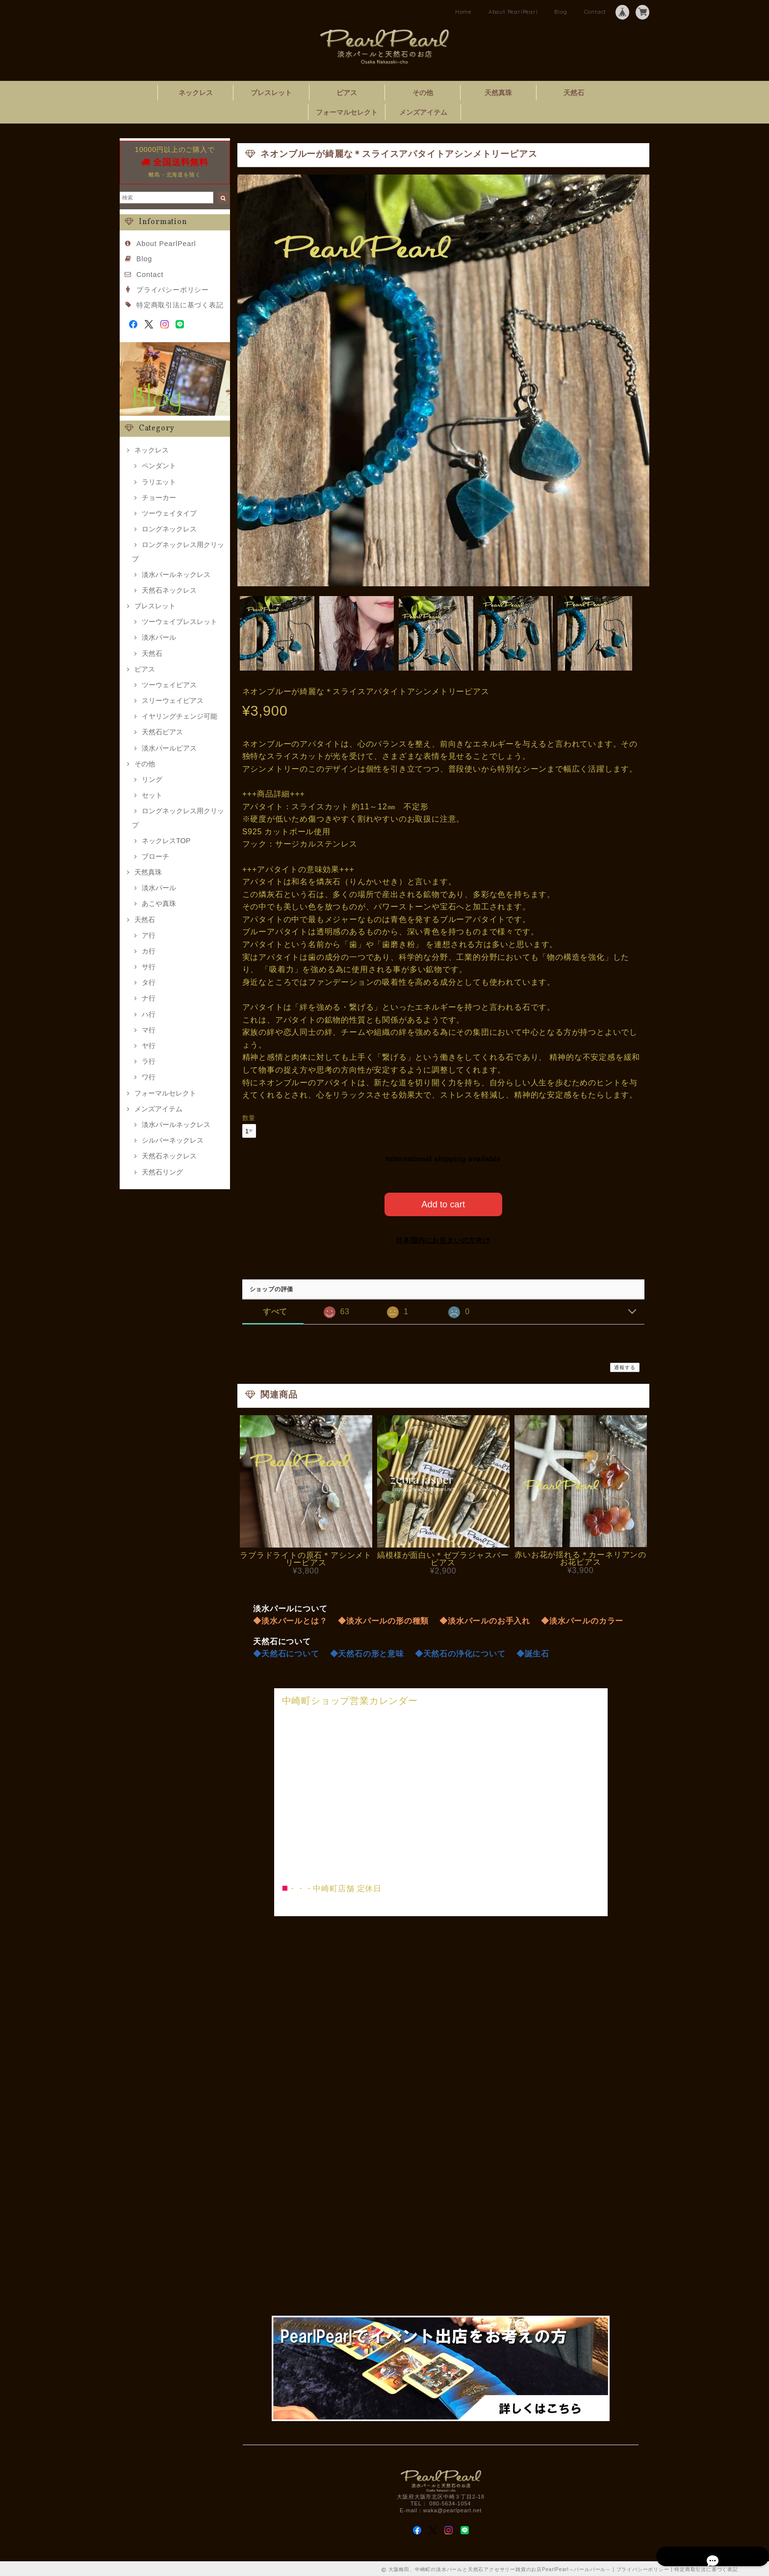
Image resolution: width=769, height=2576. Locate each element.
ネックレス (196, 93)
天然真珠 (498, 93)
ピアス (346, 93)
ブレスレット (271, 93)
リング (152, 779)
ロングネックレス (169, 529)
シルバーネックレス (173, 1140)
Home (463, 11)
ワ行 (148, 1077)
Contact (595, 11)
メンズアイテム (423, 112)
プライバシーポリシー (172, 290)
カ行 (148, 951)
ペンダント (159, 466)
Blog (560, 11)
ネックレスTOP (166, 841)
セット (152, 795)
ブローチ (155, 856)
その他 (422, 93)
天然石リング (162, 1172)
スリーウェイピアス (173, 700)
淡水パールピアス (169, 748)
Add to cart (443, 1202)
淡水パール (159, 637)
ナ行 (148, 998)
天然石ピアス (162, 732)
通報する (624, 1365)
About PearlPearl (513, 11)
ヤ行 (148, 1046)
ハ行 (148, 1014)
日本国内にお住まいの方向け (443, 1238)
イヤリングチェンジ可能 (179, 716)
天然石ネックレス (169, 590)
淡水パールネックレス (176, 574)
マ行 (148, 1030)
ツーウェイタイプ (169, 513)
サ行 (148, 967)
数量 (249, 1118)
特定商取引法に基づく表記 (180, 305)
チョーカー (159, 497)
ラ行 (148, 1061)
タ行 (148, 982)
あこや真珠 (159, 903)
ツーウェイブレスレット (179, 621)
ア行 (148, 935)
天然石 (574, 93)
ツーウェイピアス (169, 685)
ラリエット (159, 482)
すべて (275, 1310)
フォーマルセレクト (347, 112)
